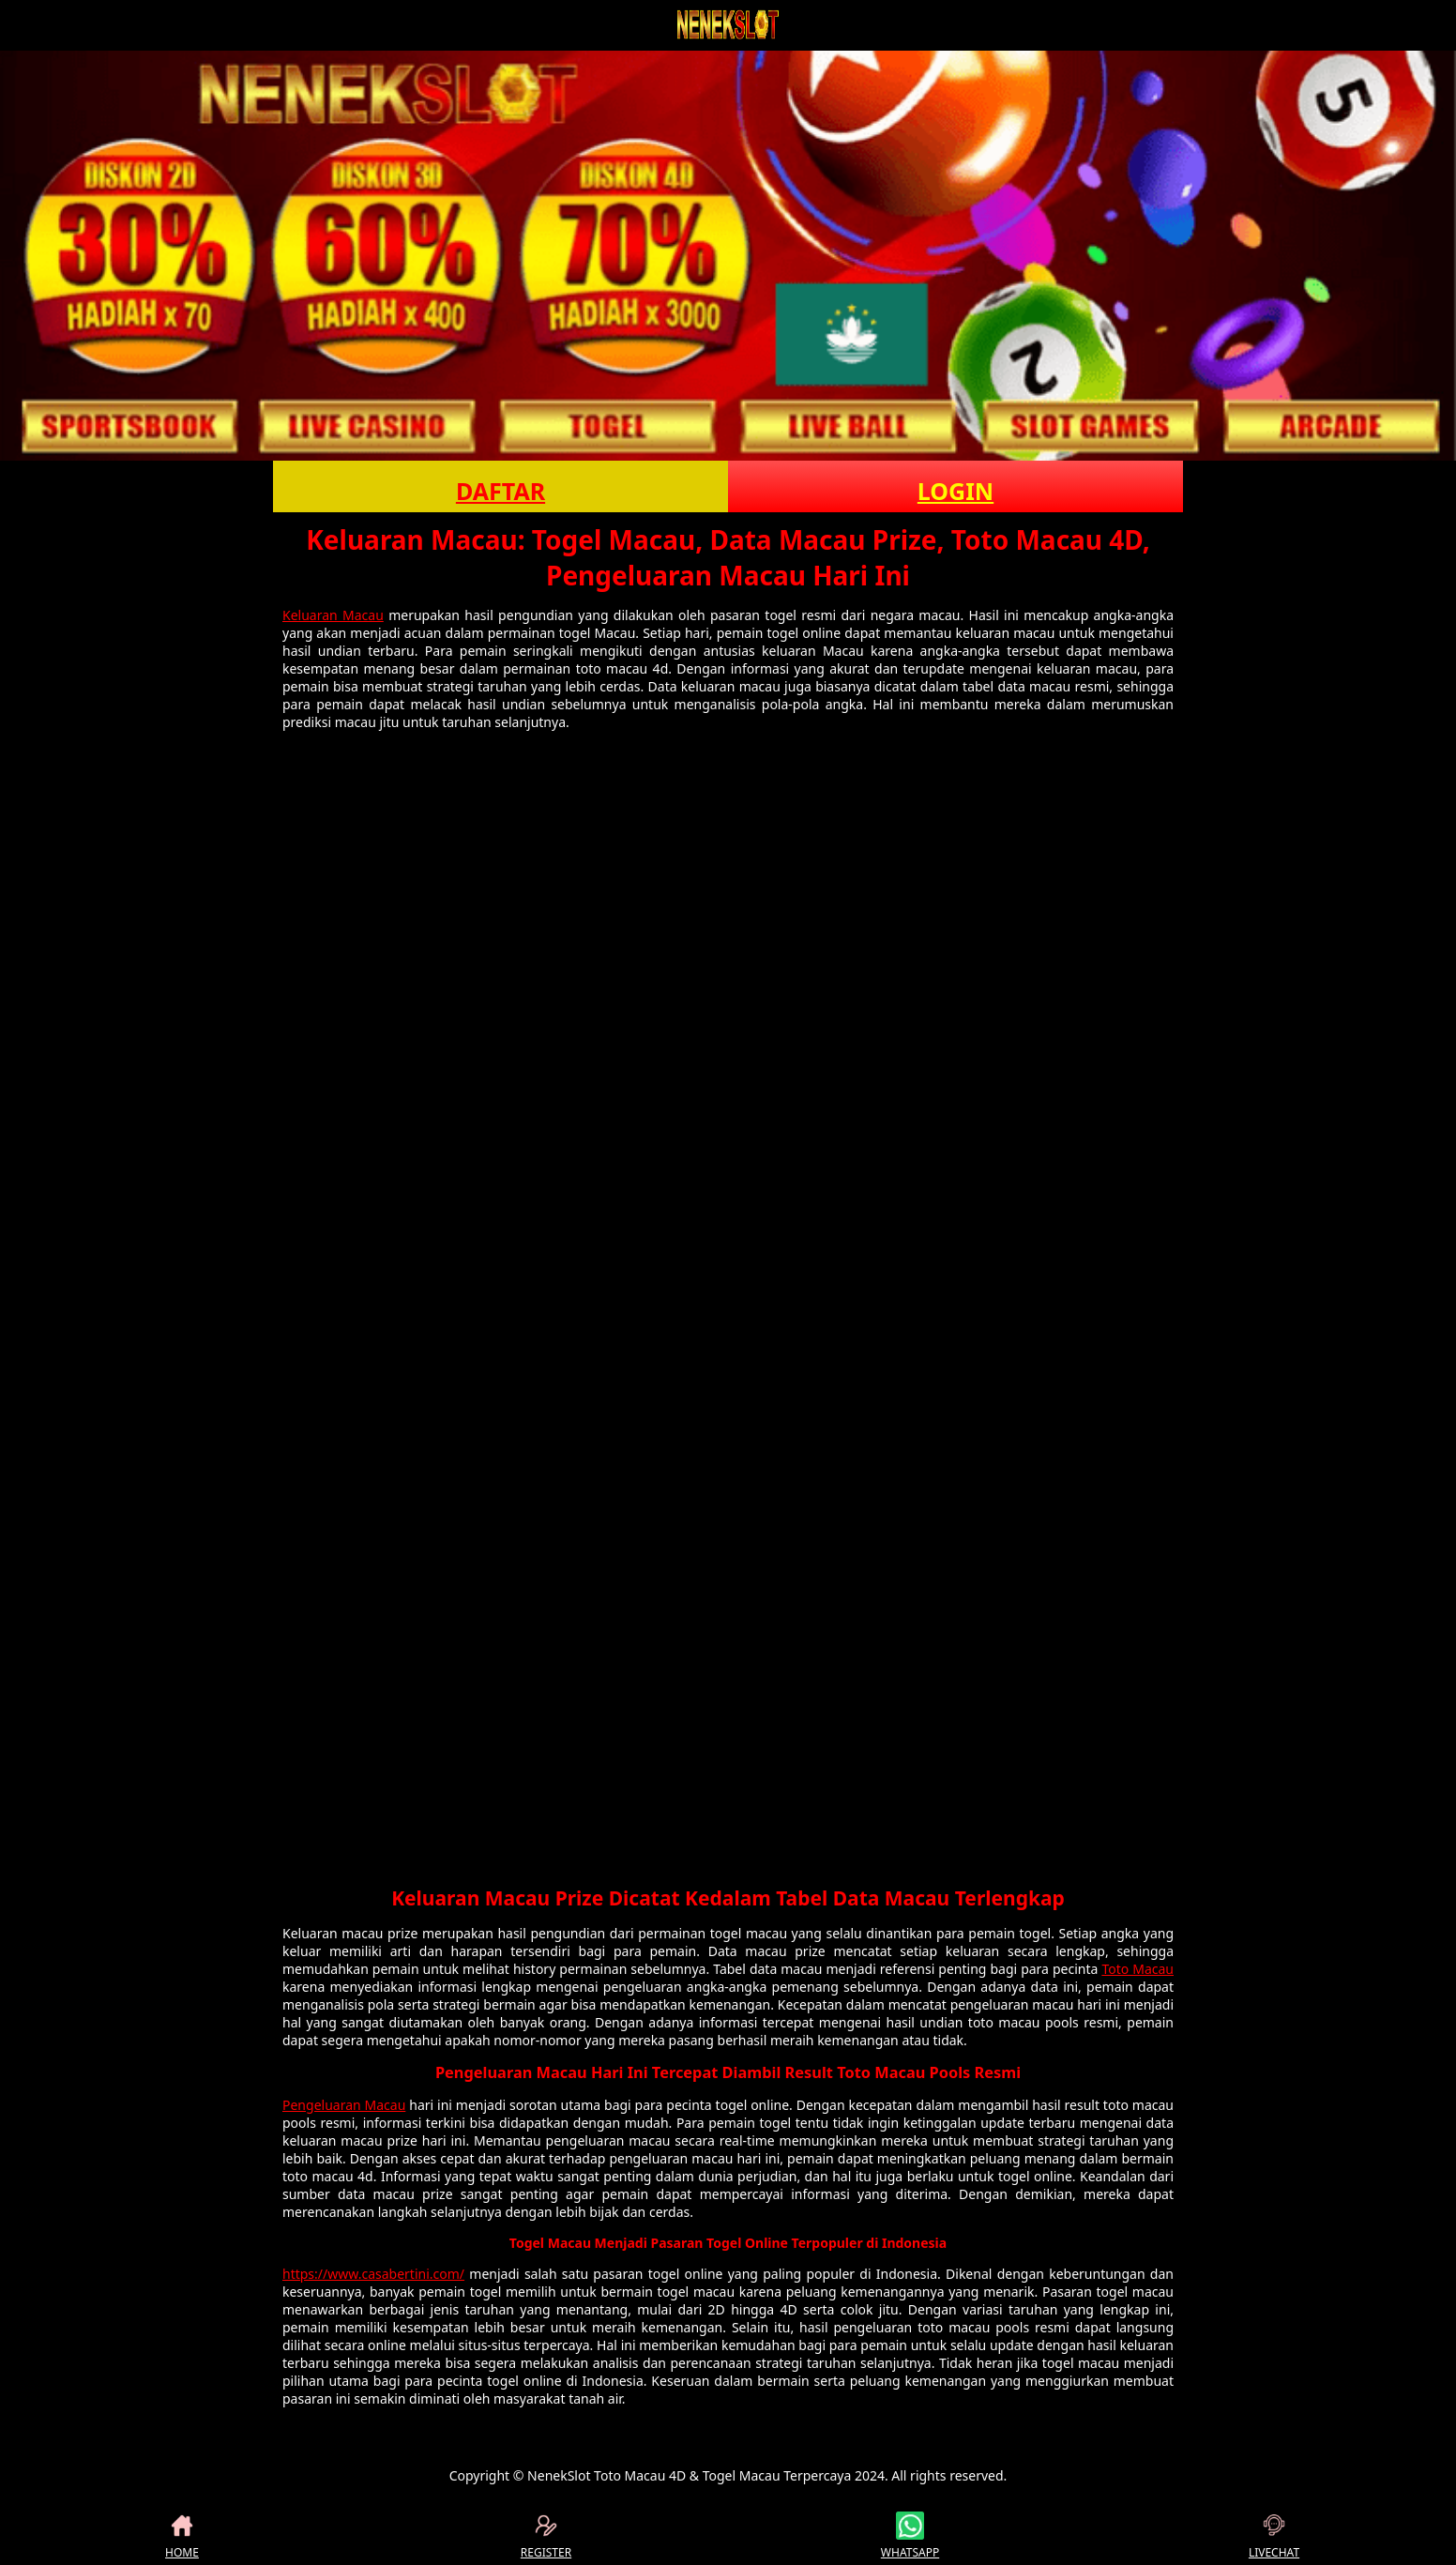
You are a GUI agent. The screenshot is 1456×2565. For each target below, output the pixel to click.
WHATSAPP (910, 2536)
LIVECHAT (1274, 2536)
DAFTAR (500, 491)
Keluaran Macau (333, 615)
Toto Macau (1137, 1969)
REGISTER (546, 2536)
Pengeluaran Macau (343, 2105)
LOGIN (955, 491)
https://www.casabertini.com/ (373, 2274)
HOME (182, 2536)
